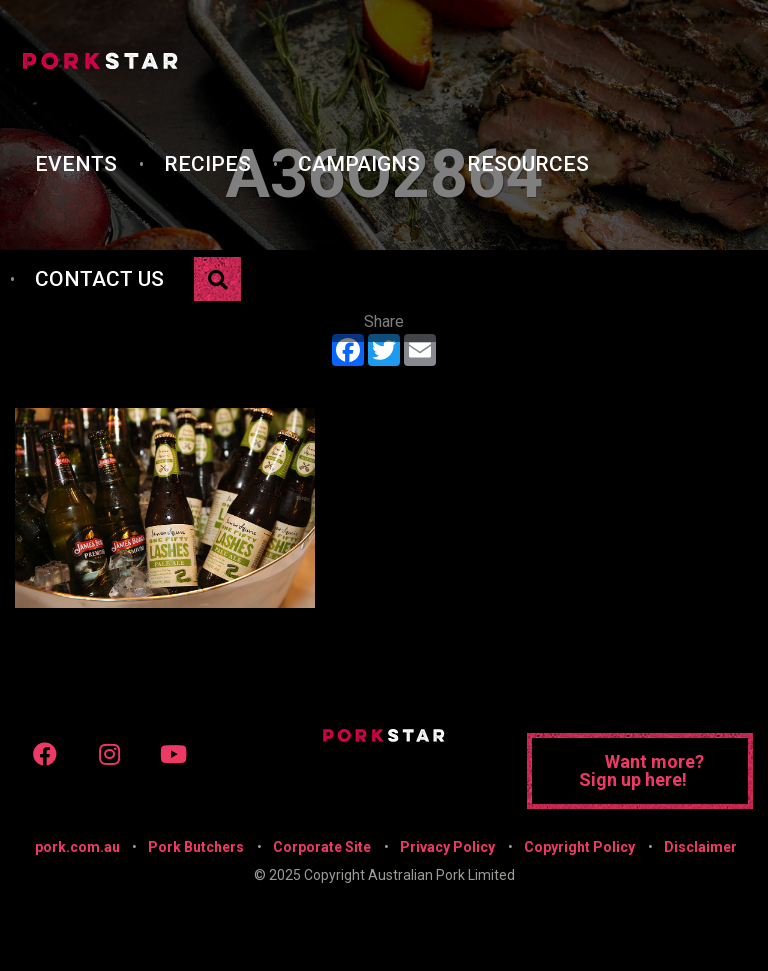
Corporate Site (322, 847)
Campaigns (359, 164)
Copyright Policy (579, 847)
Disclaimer (700, 847)
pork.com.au (77, 847)
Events (76, 164)
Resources (528, 164)
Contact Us (99, 279)
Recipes (207, 164)
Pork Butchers (196, 847)
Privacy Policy (447, 847)
